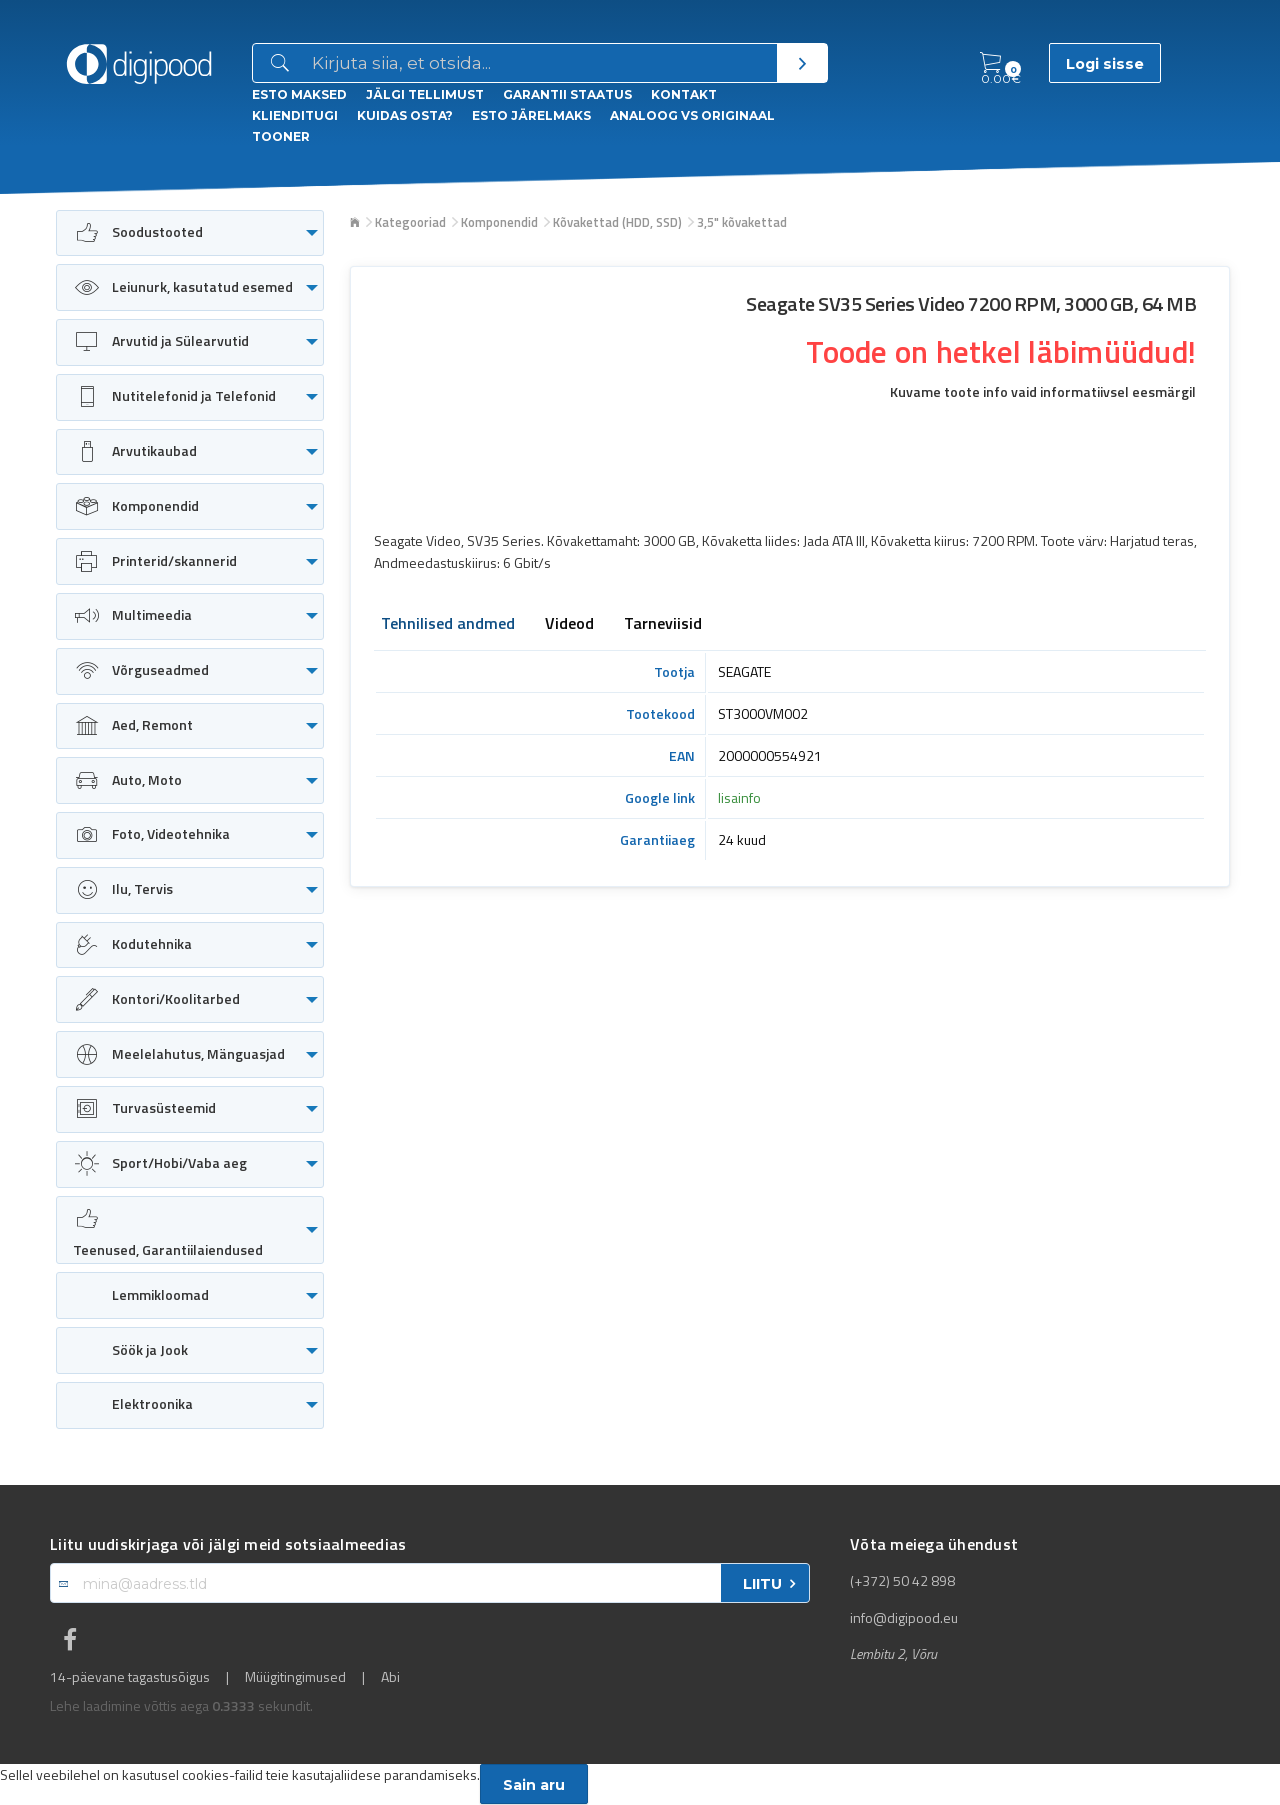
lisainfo (739, 797)
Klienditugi (295, 115)
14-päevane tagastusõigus (130, 1677)
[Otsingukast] (540, 64)
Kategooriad (410, 222)
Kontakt (684, 94)
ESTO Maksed (299, 94)
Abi (390, 1677)
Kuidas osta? (405, 115)
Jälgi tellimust (425, 94)
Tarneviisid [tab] (663, 625)
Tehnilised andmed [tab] (448, 625)
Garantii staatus (567, 94)
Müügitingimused (295, 1677)
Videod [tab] (569, 625)
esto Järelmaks (531, 115)
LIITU (762, 1584)
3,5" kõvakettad (742, 222)
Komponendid (499, 222)
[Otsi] (802, 63)
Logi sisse (1105, 64)
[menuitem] (190, 233)
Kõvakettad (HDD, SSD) (617, 222)
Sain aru (534, 1785)
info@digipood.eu (904, 1618)
